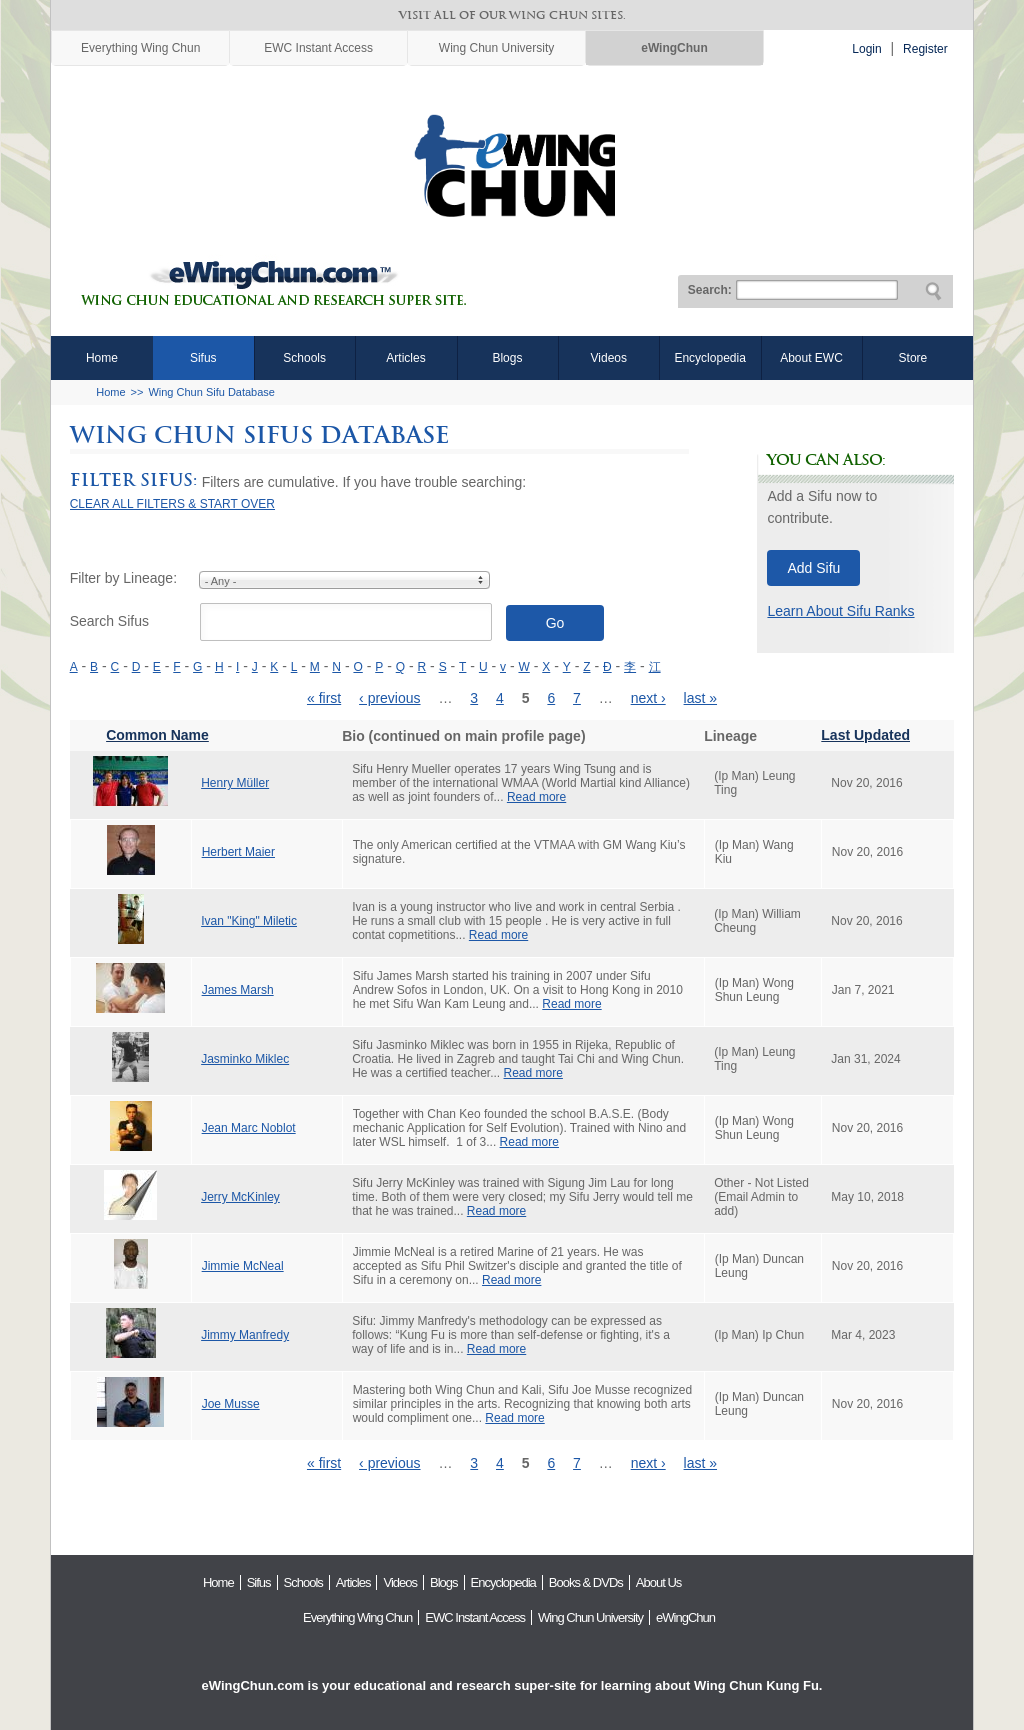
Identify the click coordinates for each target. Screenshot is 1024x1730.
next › (648, 698)
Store (913, 358)
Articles (405, 358)
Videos (609, 358)
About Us (658, 1582)
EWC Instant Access (318, 48)
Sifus (203, 358)
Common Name (157, 735)
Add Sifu (813, 568)
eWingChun (674, 48)
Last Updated (865, 735)
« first (324, 698)
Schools (304, 358)
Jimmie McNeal (243, 1266)
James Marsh (238, 990)
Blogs (507, 358)
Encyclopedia (709, 358)
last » (700, 698)
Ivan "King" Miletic (249, 921)
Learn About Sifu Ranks (840, 611)
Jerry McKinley (240, 1197)
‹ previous (389, 698)
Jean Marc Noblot (249, 1128)
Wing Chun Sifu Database (211, 392)
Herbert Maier (238, 852)
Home (102, 358)
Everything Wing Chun (140, 48)
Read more (536, 797)
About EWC (811, 358)
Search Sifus (109, 621)
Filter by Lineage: (123, 578)
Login (866, 49)
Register (925, 49)
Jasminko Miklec (245, 1059)
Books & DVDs (586, 1582)
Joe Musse (231, 1404)
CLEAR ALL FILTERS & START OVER (172, 504)
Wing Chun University (496, 48)
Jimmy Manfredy (245, 1335)
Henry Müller (235, 783)
